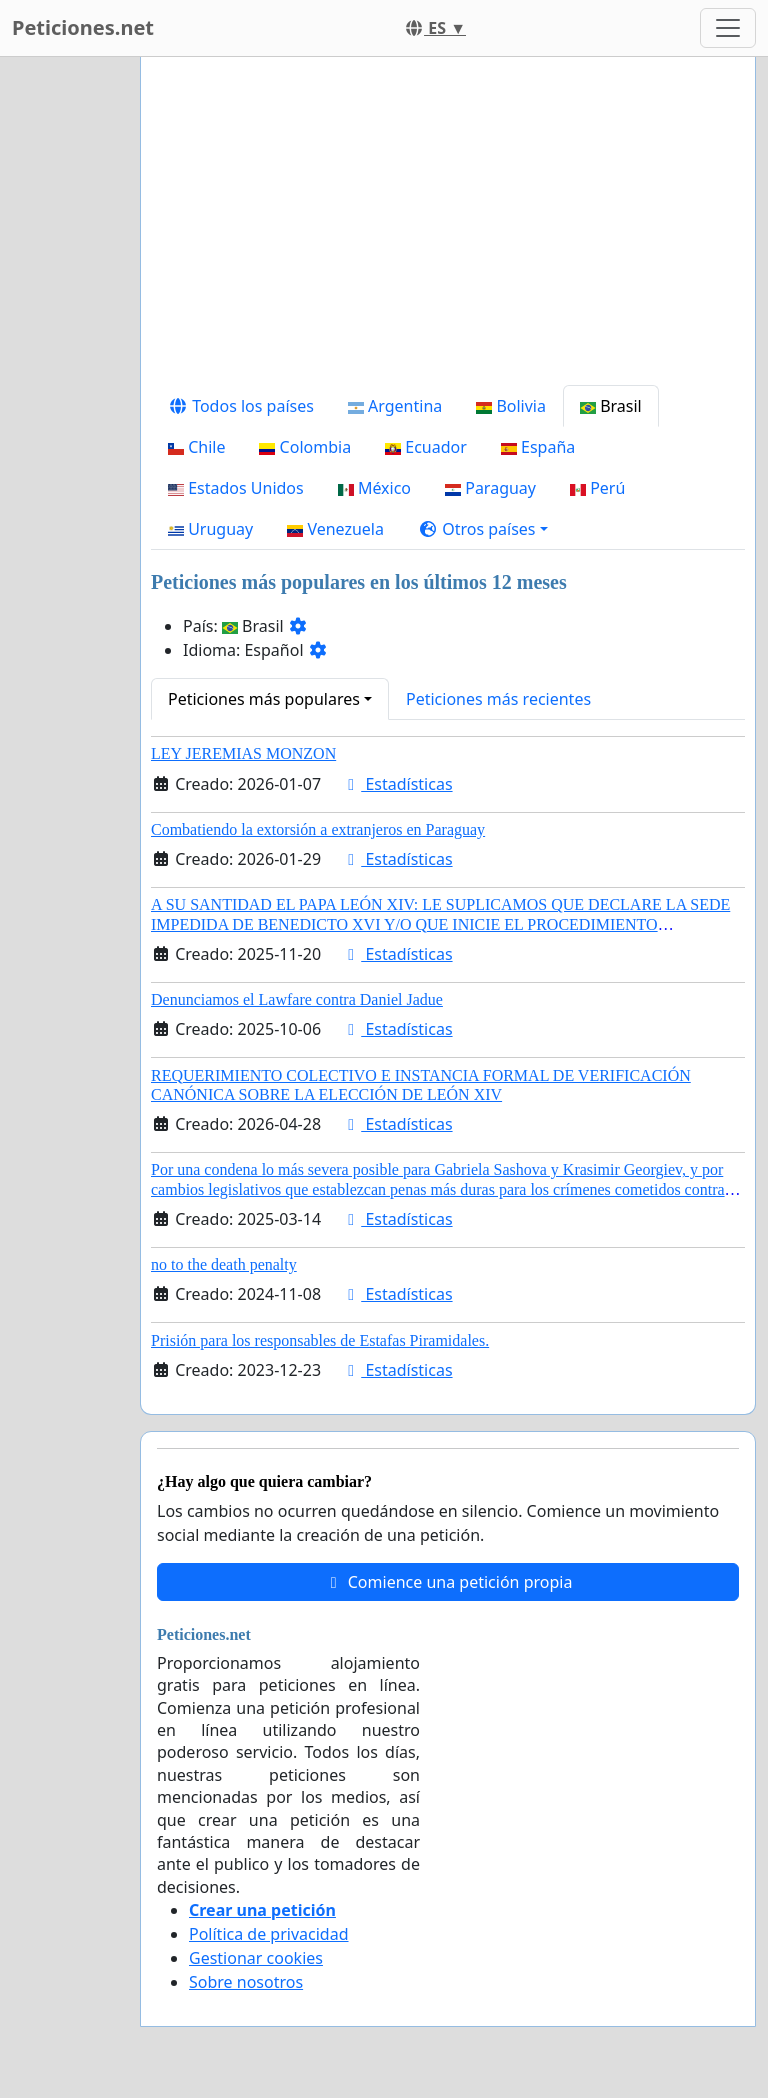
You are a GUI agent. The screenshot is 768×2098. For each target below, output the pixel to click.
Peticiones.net (83, 27)
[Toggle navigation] (728, 28)
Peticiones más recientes (498, 699)
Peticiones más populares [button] (264, 699)
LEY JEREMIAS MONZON (243, 753)
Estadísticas (396, 784)
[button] (483, 529)
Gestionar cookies (256, 1958)
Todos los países (241, 406)
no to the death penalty (224, 1264)
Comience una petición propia (448, 1582)
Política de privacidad (269, 1934)
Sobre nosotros (246, 1982)
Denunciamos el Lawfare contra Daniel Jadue (297, 999)
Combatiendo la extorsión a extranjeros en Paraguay (318, 829)
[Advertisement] (448, 229)
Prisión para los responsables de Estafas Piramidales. (320, 1340)
